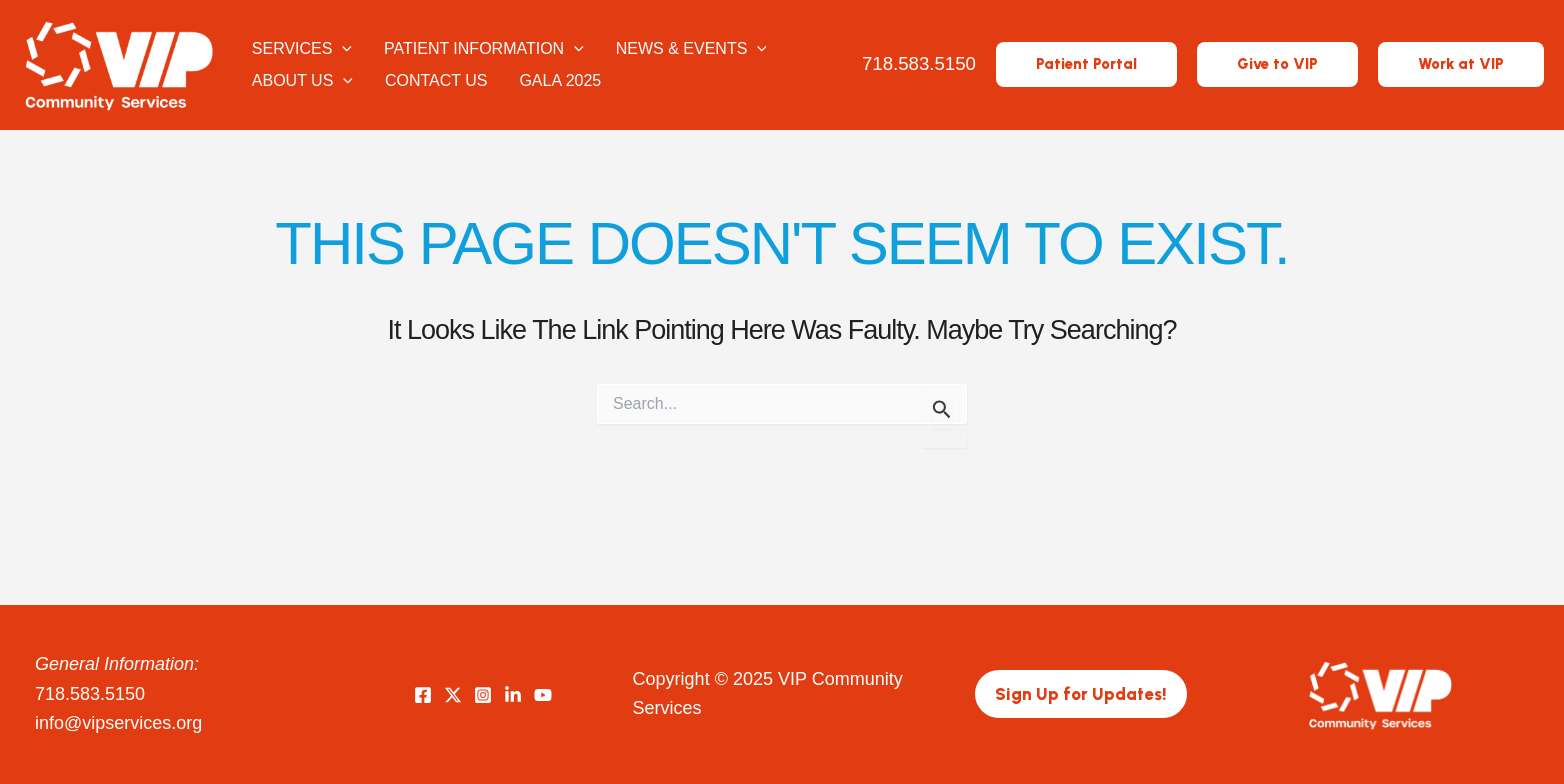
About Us (302, 81)
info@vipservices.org (118, 723)
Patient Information (484, 49)
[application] (342, 49)
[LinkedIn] (513, 695)
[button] (1086, 64)
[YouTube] (543, 695)
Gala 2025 (560, 80)
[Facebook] (423, 695)
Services (302, 49)
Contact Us (436, 80)
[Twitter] (453, 695)
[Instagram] (483, 695)
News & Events (691, 49)
